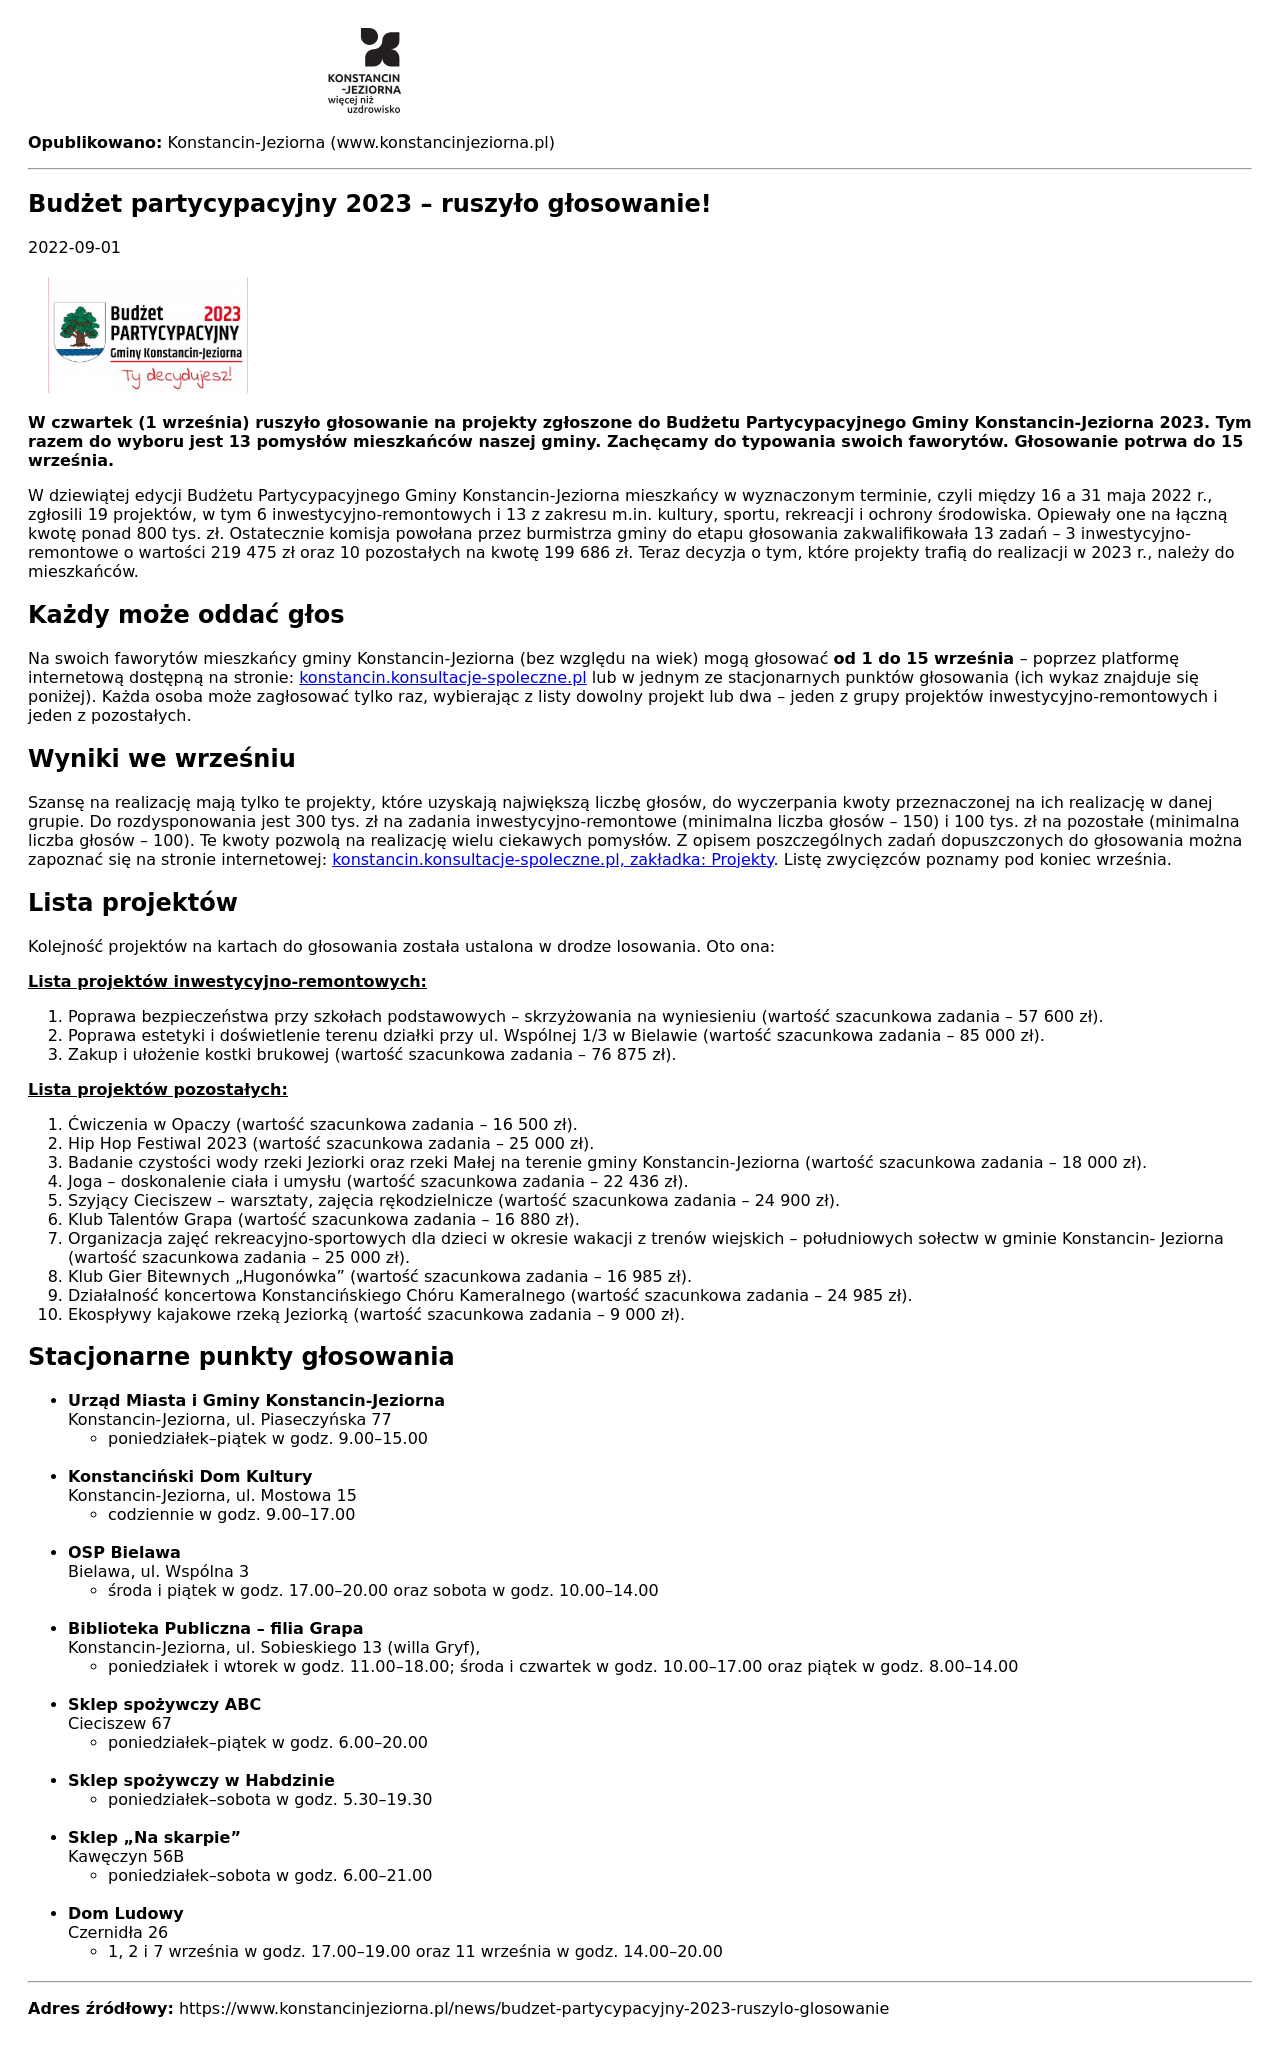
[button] (640, 335)
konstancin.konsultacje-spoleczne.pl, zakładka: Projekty (552, 859)
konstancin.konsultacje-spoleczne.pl (443, 677)
